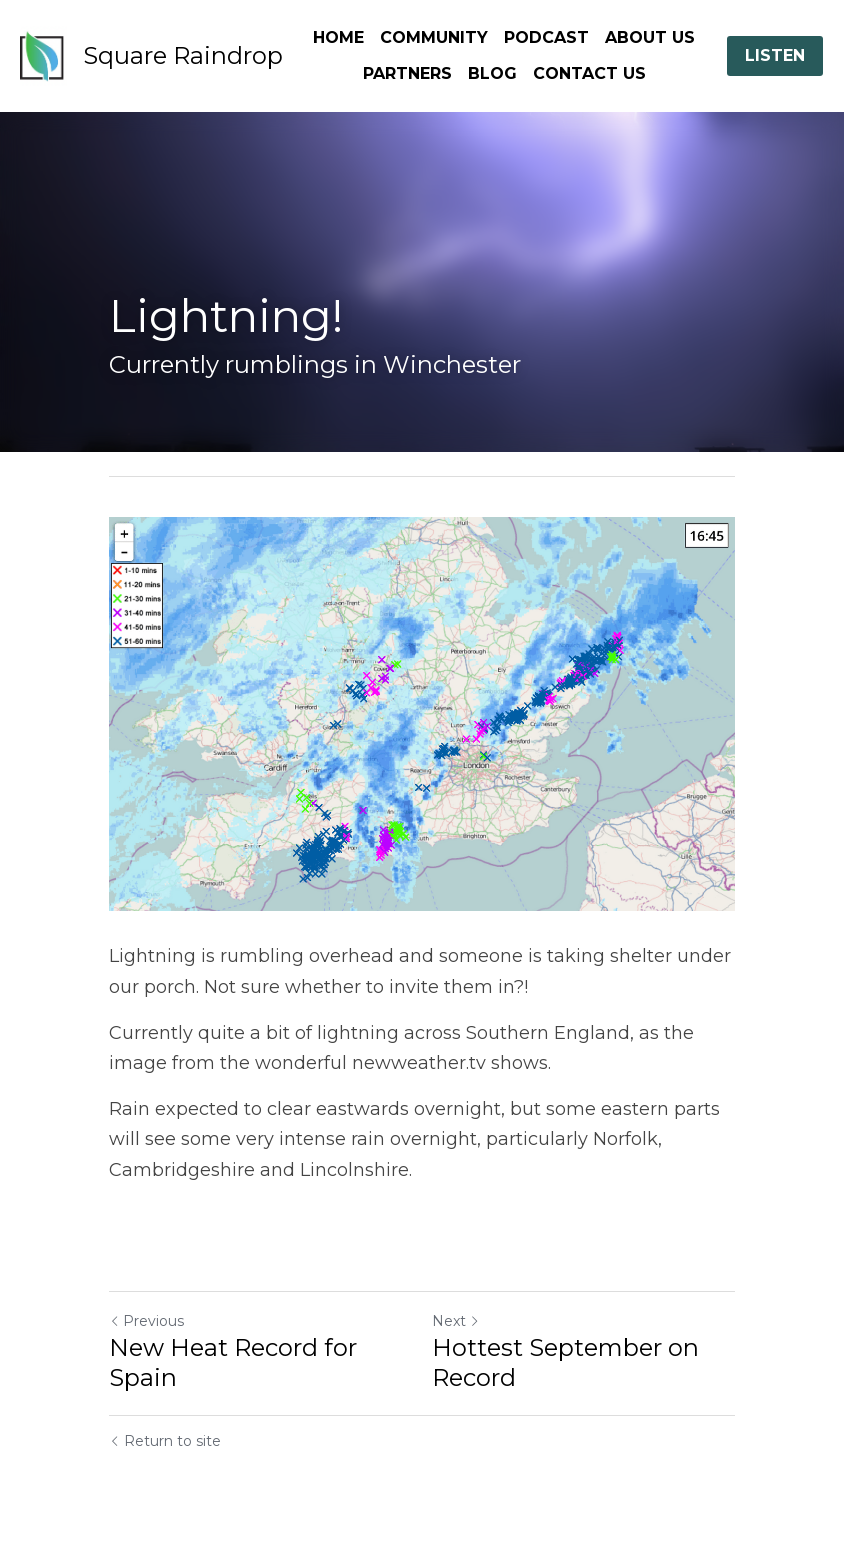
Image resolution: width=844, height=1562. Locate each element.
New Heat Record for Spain (233, 1362)
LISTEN (775, 55)
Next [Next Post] (456, 1321)
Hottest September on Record (565, 1362)
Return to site (165, 1441)
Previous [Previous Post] (146, 1321)
